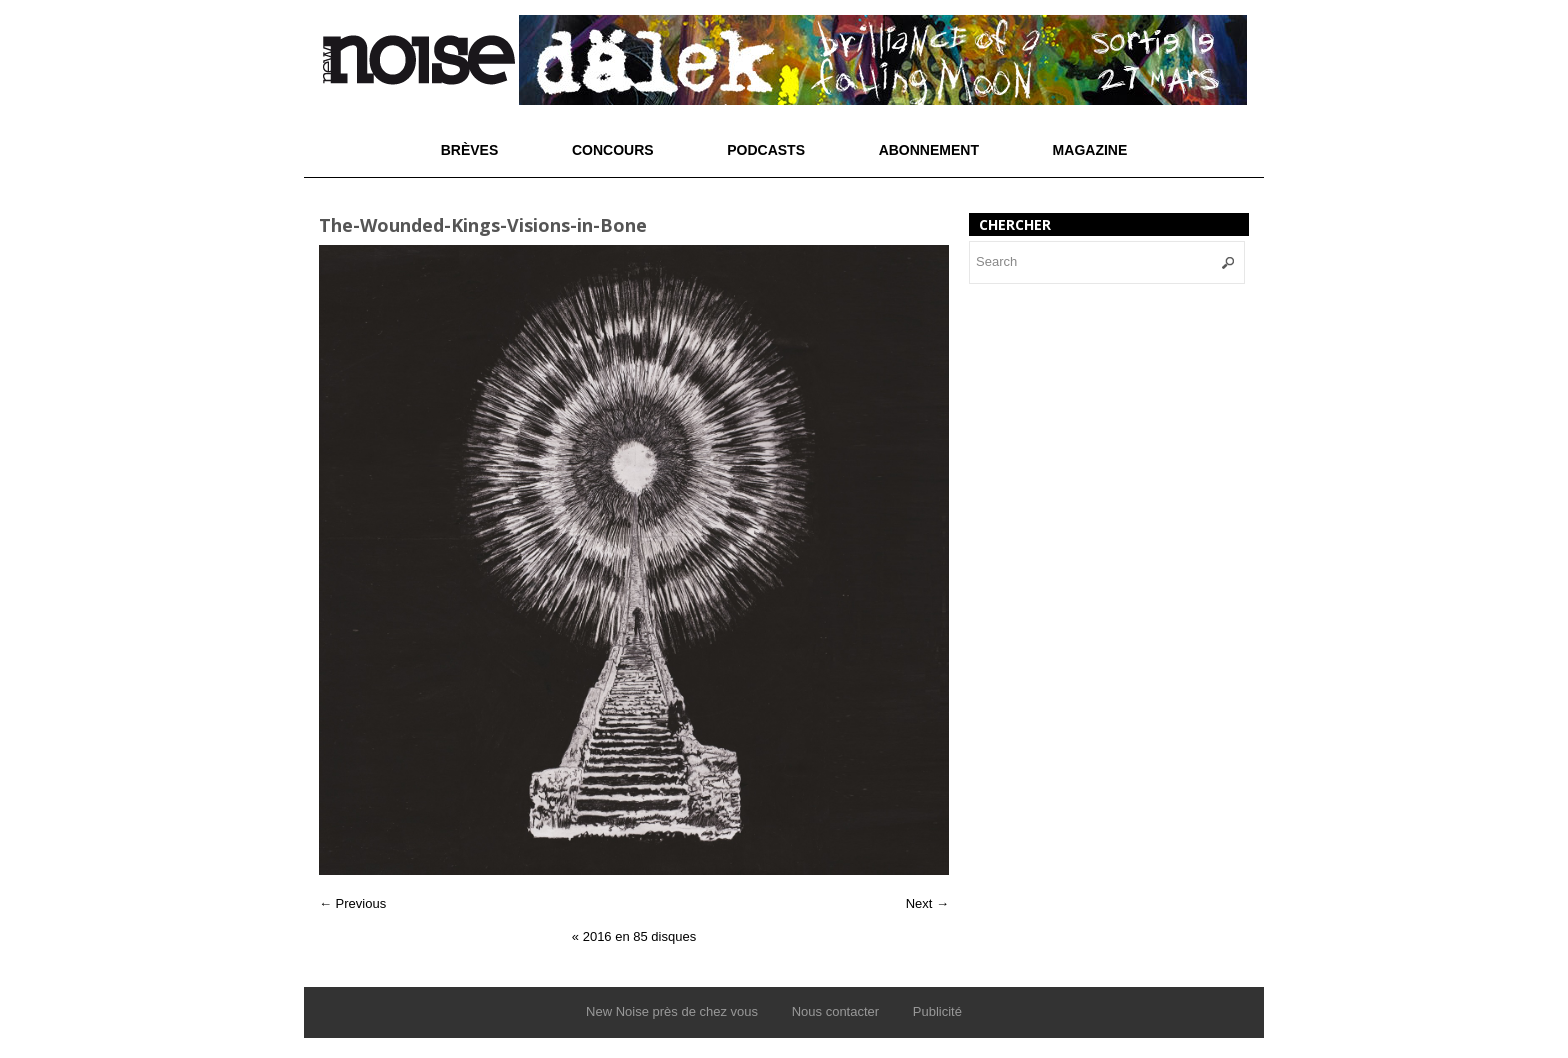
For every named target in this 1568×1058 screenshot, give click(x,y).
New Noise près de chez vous (672, 1011)
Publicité (937, 1011)
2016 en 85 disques (634, 936)
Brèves (470, 150)
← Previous (352, 903)
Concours (613, 150)
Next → (927, 903)
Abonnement (929, 150)
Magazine (1090, 150)
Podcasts (766, 150)
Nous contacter (835, 1011)
